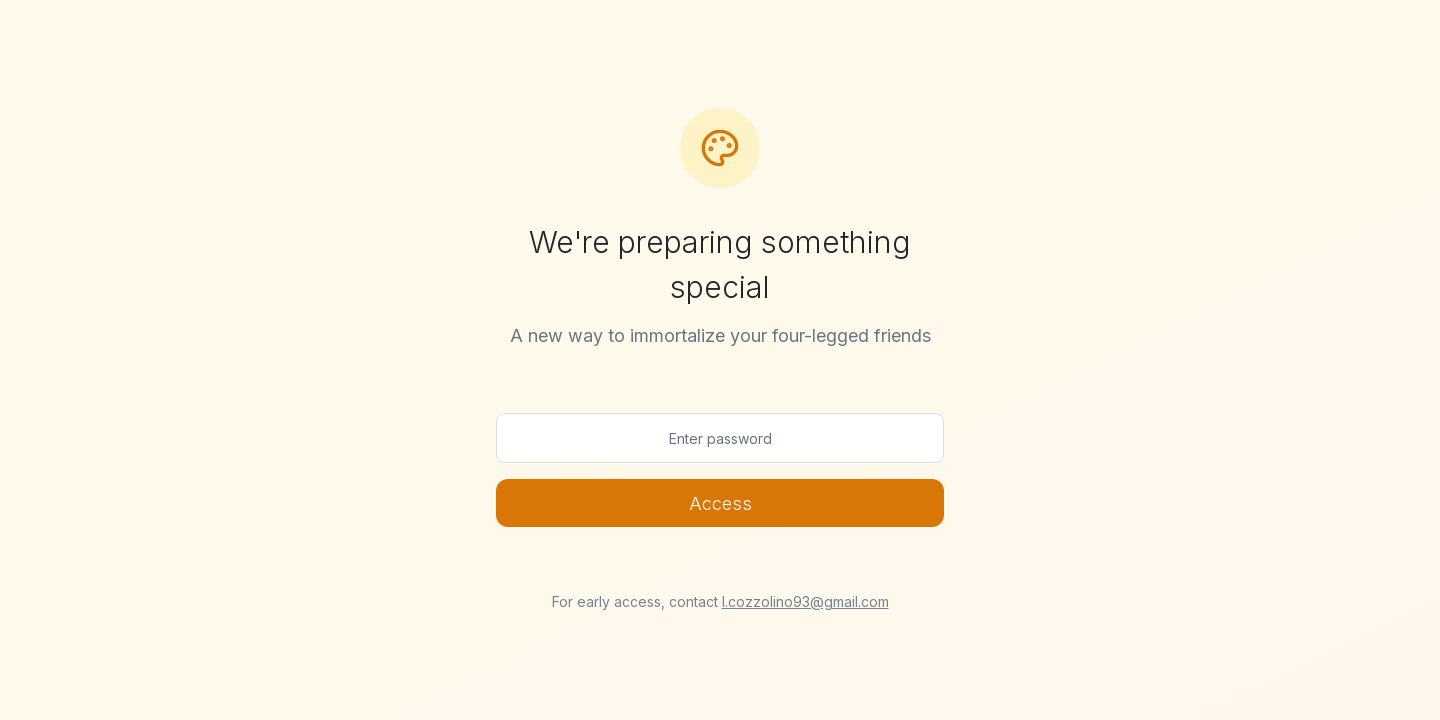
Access (720, 503)
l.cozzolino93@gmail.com (805, 601)
